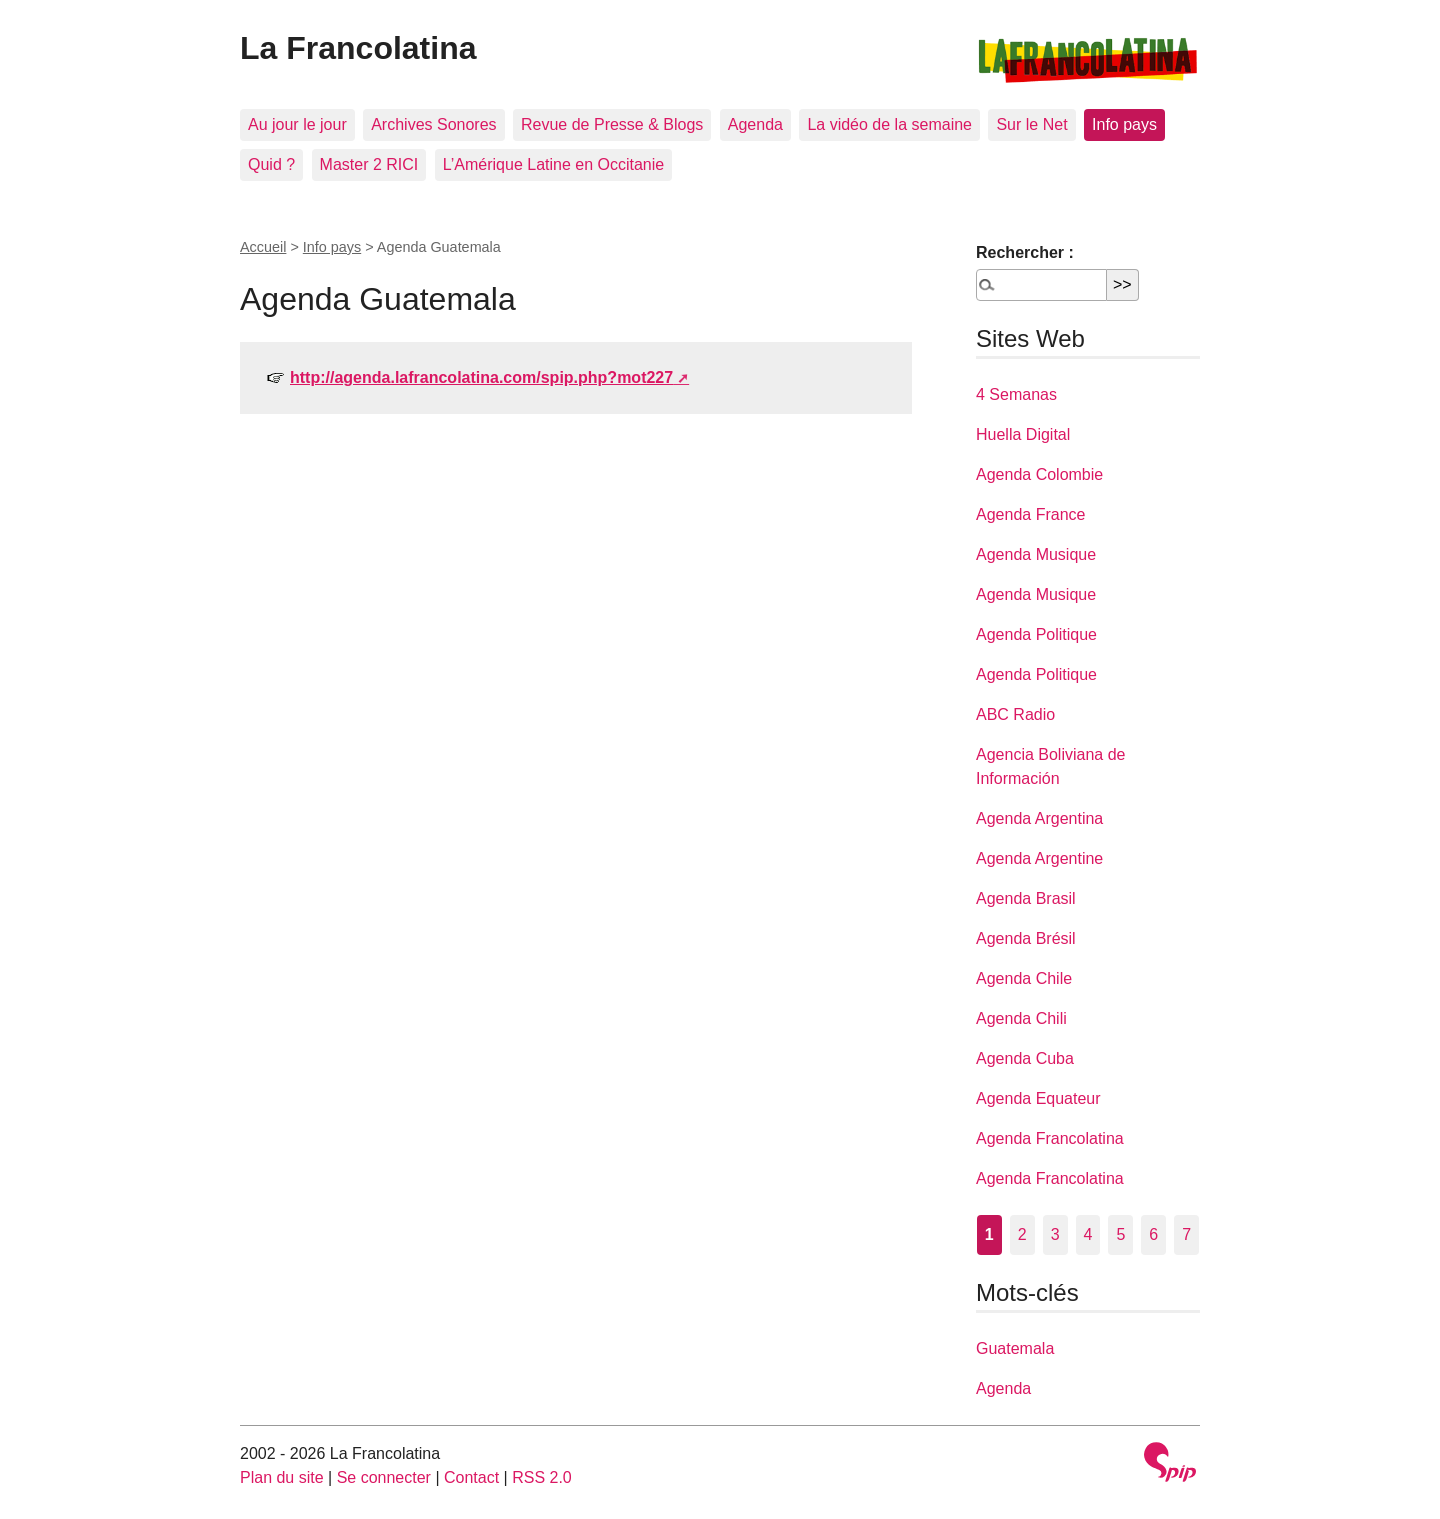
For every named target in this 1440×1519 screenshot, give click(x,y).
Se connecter (384, 1477)
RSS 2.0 (542, 1477)
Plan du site (282, 1477)
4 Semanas (1016, 394)
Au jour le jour (297, 124)
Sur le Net (1031, 124)
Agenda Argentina (1039, 818)
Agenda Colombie (1039, 474)
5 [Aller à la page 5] (1120, 1234)
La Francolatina (358, 48)
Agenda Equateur (1038, 1098)
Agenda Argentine (1039, 858)
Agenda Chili (1021, 1018)
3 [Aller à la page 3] (1055, 1234)
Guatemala (1015, 1348)
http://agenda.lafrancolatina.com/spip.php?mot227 (481, 377)
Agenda (755, 124)
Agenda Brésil (1026, 938)
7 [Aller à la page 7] (1186, 1234)
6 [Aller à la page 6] (1153, 1234)
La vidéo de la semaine (889, 124)
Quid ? (271, 164)
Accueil (263, 247)
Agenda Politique (1036, 634)
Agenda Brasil (1026, 898)
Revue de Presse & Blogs (612, 124)
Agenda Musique (1036, 554)
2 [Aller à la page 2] (1022, 1234)
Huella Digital (1023, 434)
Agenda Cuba (1025, 1058)
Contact (471, 1477)
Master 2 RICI (369, 164)
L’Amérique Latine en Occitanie (553, 164)
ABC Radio (1015, 714)
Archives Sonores (433, 124)
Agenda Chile (1024, 978)
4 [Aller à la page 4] (1088, 1234)
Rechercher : (1025, 252)
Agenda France (1030, 514)
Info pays (1124, 124)
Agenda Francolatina (1050, 1138)
